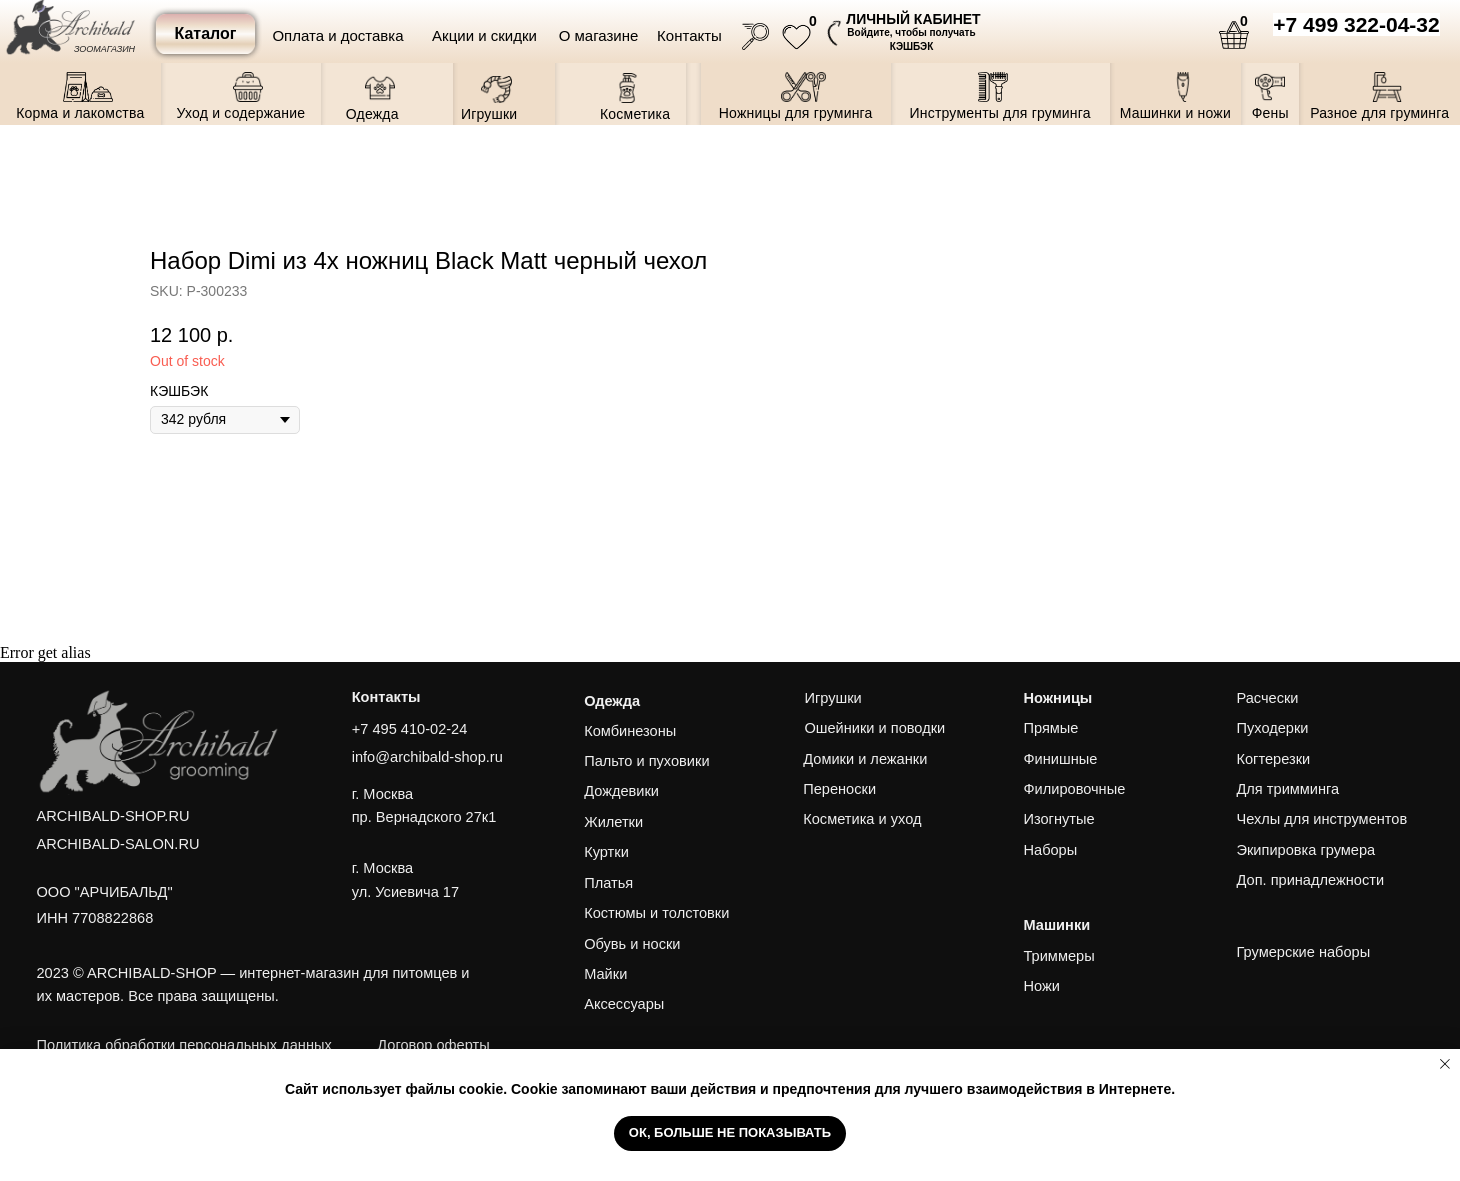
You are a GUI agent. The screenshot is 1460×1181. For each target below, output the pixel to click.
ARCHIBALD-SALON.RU (118, 844)
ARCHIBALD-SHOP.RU (113, 816)
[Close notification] (1445, 1064)
